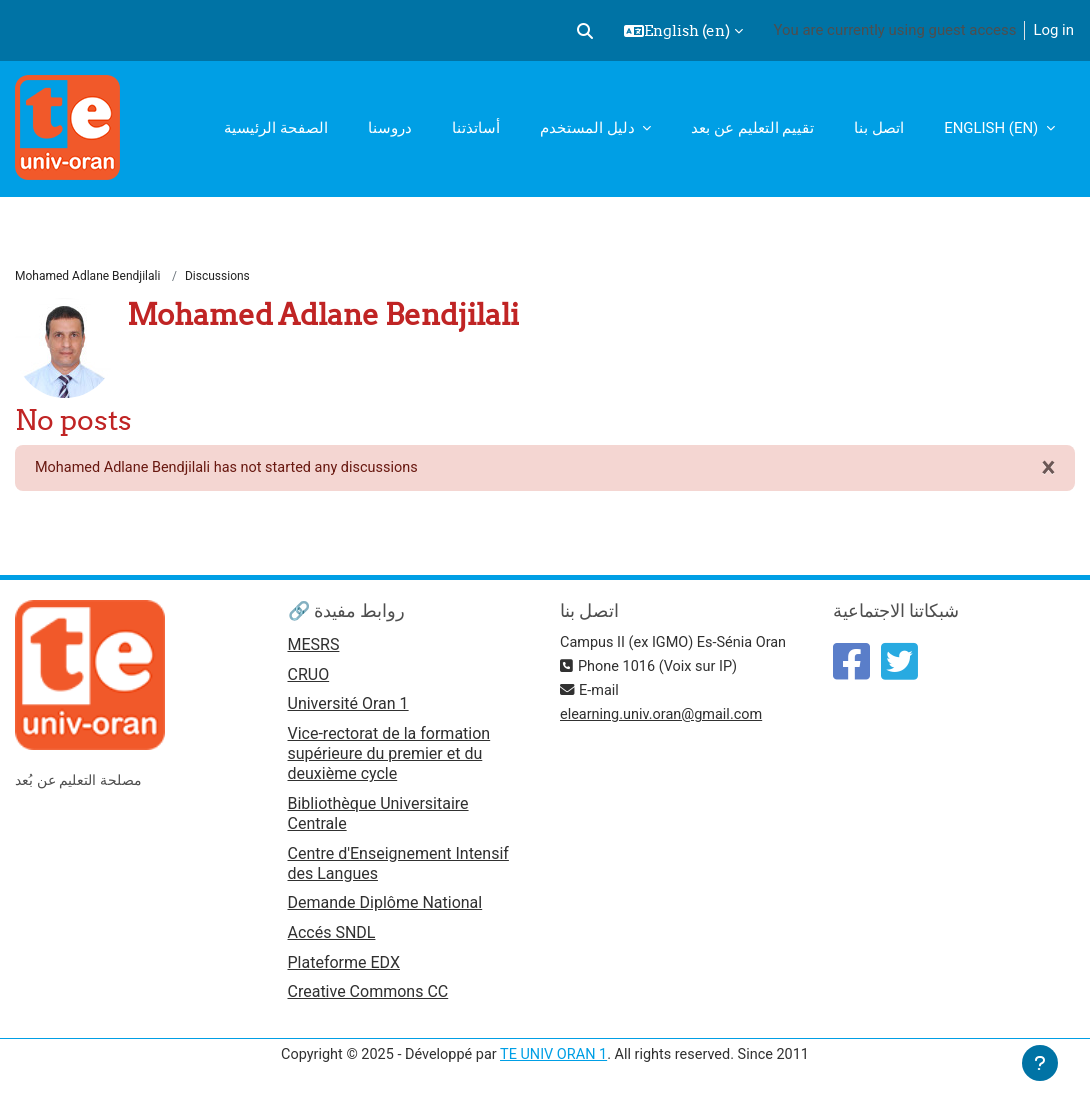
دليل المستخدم (589, 128)
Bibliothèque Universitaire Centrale (378, 816)
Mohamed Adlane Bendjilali (87, 277)
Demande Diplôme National (385, 906)
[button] (585, 31)
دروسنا (390, 128)
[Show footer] (1040, 1063)
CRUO (309, 677)
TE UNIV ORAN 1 (554, 1061)
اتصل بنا (879, 128)
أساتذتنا (476, 128)
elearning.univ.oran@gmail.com (664, 717)
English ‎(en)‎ (993, 128)
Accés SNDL (332, 937)
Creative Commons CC (368, 997)
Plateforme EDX (344, 967)
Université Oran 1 (348, 707)
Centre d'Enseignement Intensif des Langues (398, 866)
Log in (1053, 30)
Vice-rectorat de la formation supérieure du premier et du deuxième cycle (389, 757)
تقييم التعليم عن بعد (752, 128)
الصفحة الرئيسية (276, 128)
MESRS (314, 647)
